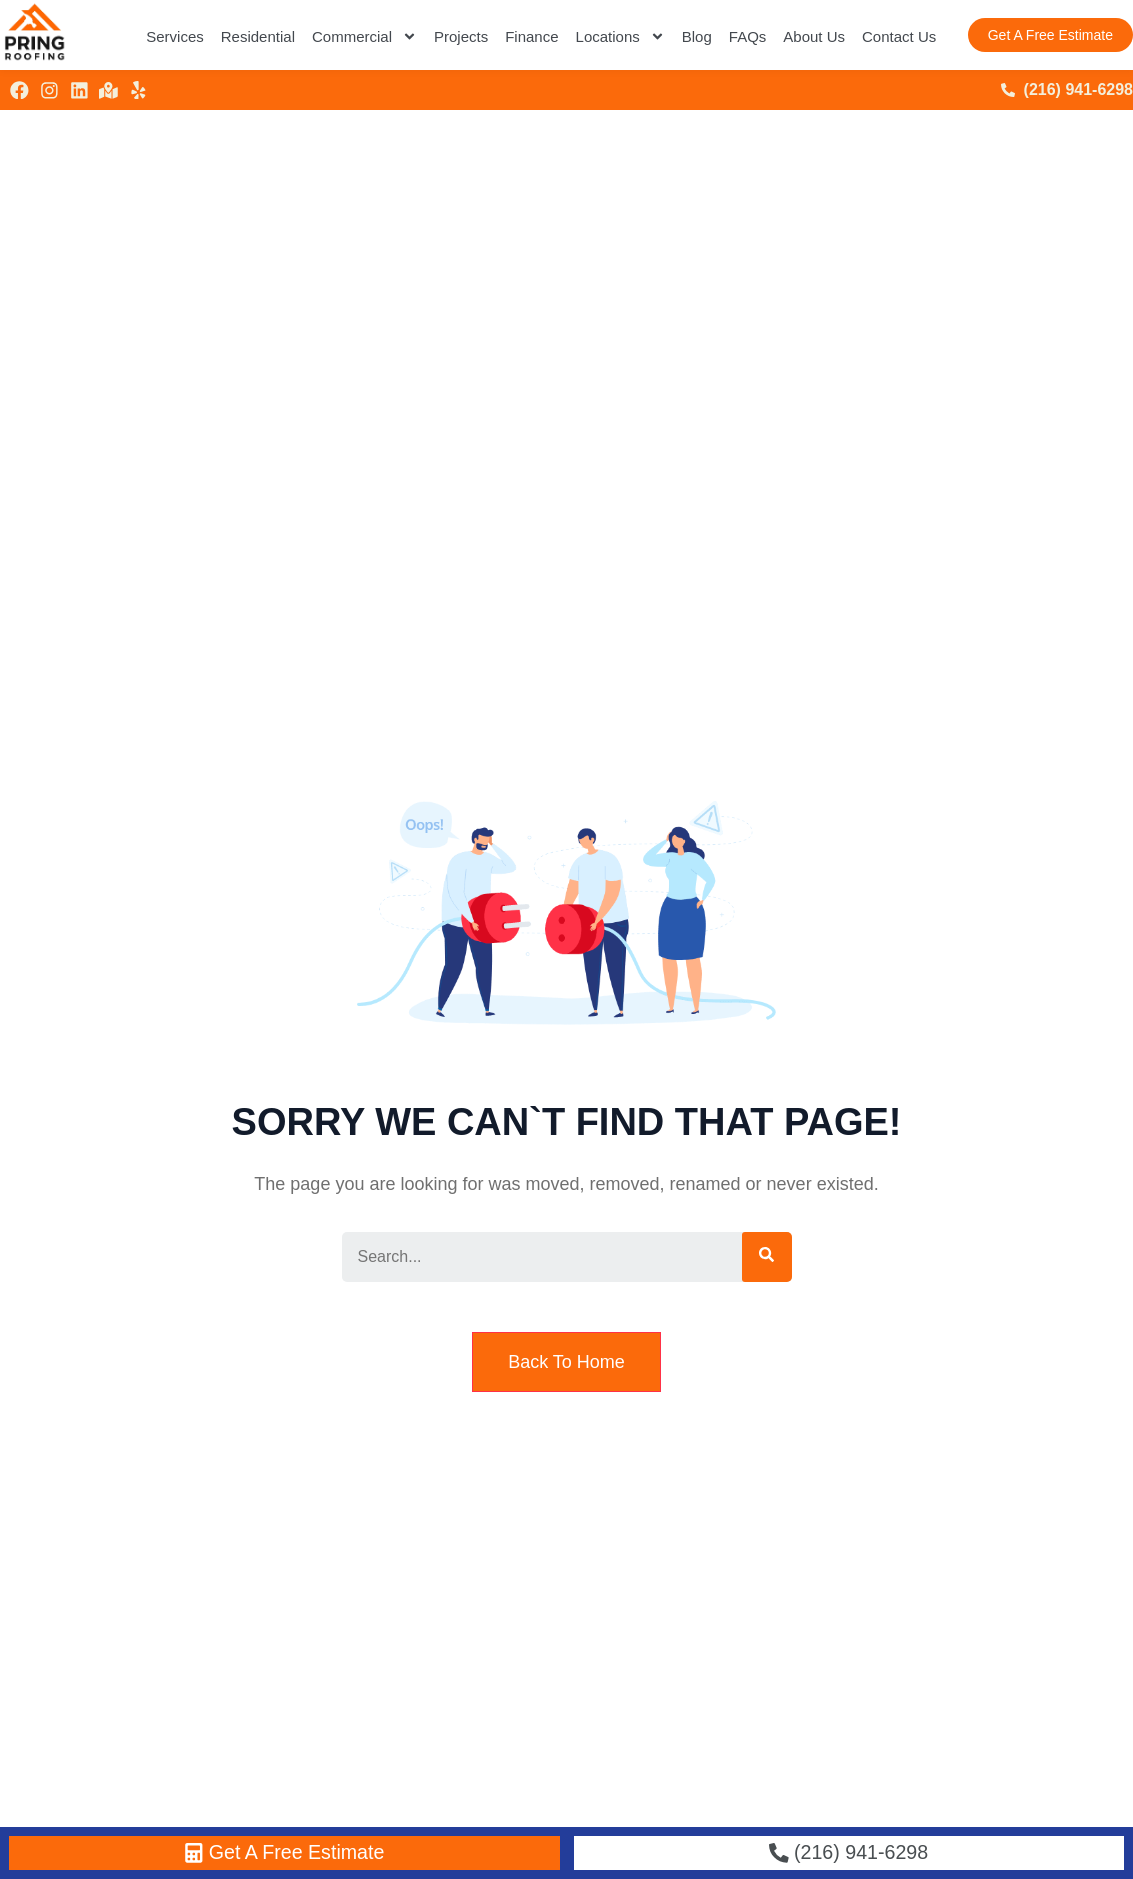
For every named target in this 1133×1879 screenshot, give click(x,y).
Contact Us (899, 36)
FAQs (748, 36)
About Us (814, 36)
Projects (461, 36)
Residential (258, 36)
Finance (531, 36)
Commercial (364, 36)
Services (175, 36)
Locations (620, 36)
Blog (697, 36)
